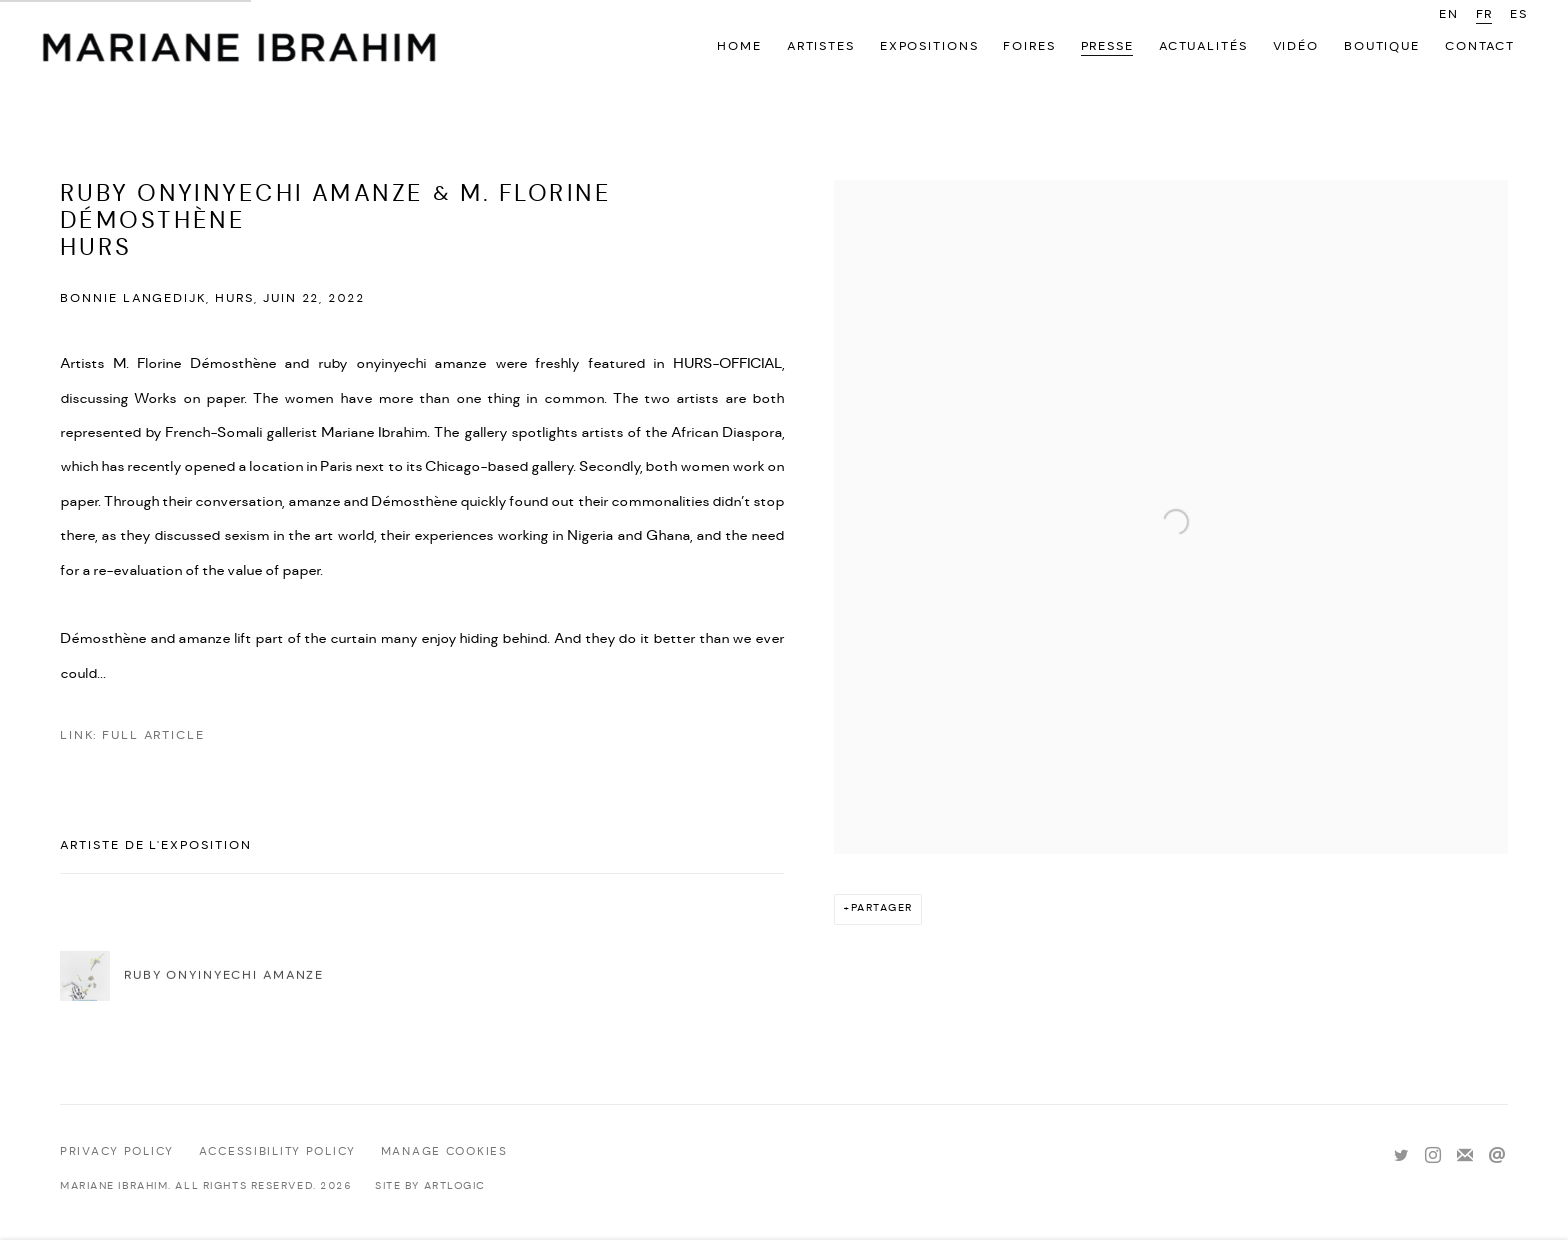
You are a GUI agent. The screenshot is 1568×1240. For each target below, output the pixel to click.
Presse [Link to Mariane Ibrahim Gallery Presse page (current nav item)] (1107, 46)
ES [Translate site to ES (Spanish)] (1519, 14)
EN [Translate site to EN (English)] (1449, 14)
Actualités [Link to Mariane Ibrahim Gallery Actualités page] (1203, 46)
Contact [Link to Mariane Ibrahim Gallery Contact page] (1480, 46)
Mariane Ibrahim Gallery (240, 50)
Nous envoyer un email (1497, 1156)
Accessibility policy (277, 1152)
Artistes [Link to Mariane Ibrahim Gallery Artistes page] (821, 46)
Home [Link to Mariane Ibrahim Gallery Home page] (739, 46)
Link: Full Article (132, 735)
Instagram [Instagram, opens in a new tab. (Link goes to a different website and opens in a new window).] (1433, 1156)
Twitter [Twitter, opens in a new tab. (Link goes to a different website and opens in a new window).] (1401, 1156)
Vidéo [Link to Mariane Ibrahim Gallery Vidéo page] (1296, 46)
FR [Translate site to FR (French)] (1485, 14)
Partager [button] (882, 908)
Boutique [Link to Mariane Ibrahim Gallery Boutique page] (1382, 46)
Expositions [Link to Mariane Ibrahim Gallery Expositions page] (929, 46)
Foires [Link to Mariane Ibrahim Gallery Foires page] (1029, 46)
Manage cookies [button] (444, 1152)
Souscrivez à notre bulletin (1465, 1156)
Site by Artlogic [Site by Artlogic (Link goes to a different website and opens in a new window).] (430, 1186)
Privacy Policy (117, 1152)
